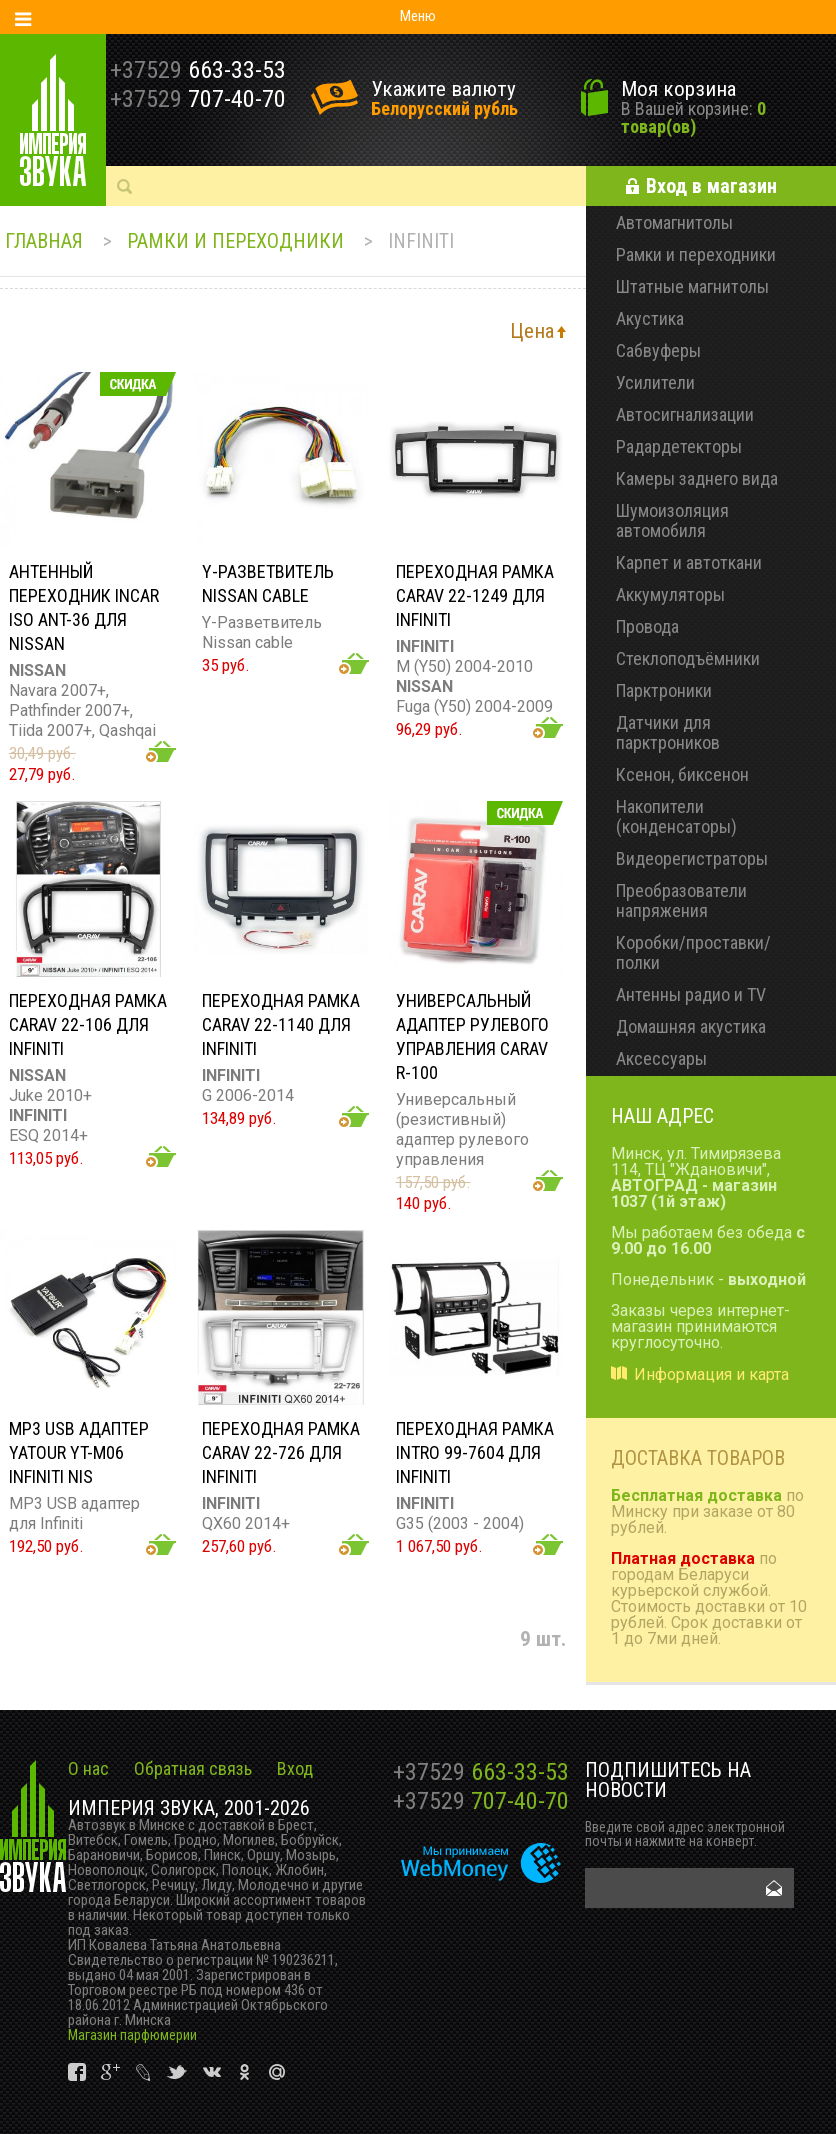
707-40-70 (481, 1801)
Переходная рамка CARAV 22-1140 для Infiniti (281, 1024)
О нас (88, 1768)
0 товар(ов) (693, 117)
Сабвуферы (658, 350)
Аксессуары (661, 1058)
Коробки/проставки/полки (693, 952)
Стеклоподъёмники (688, 658)
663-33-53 (481, 1772)
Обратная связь (193, 1768)
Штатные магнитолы (692, 286)
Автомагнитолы (674, 222)
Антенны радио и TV (691, 994)
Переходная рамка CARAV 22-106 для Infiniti (88, 1024)
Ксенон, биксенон (682, 774)
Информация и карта (711, 1374)
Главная (44, 241)
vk (78, 2072)
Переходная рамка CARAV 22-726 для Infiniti (281, 1452)
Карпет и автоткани (689, 562)
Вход (295, 1768)
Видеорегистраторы (692, 858)
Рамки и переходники (235, 241)
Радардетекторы (679, 446)
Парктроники (664, 690)
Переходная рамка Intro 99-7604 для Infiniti (475, 1452)
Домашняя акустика (691, 1026)
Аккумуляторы (670, 594)
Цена (532, 331)
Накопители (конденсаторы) (676, 816)
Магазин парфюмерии (132, 2035)
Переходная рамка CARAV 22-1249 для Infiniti (475, 595)
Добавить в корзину (161, 751)
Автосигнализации (685, 414)
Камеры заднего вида (697, 478)
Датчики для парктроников (668, 732)
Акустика (650, 318)
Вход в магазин (711, 186)
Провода (647, 626)
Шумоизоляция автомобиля (672, 520)
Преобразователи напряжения (681, 900)
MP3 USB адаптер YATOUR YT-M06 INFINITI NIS (79, 1452)
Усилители (655, 382)
